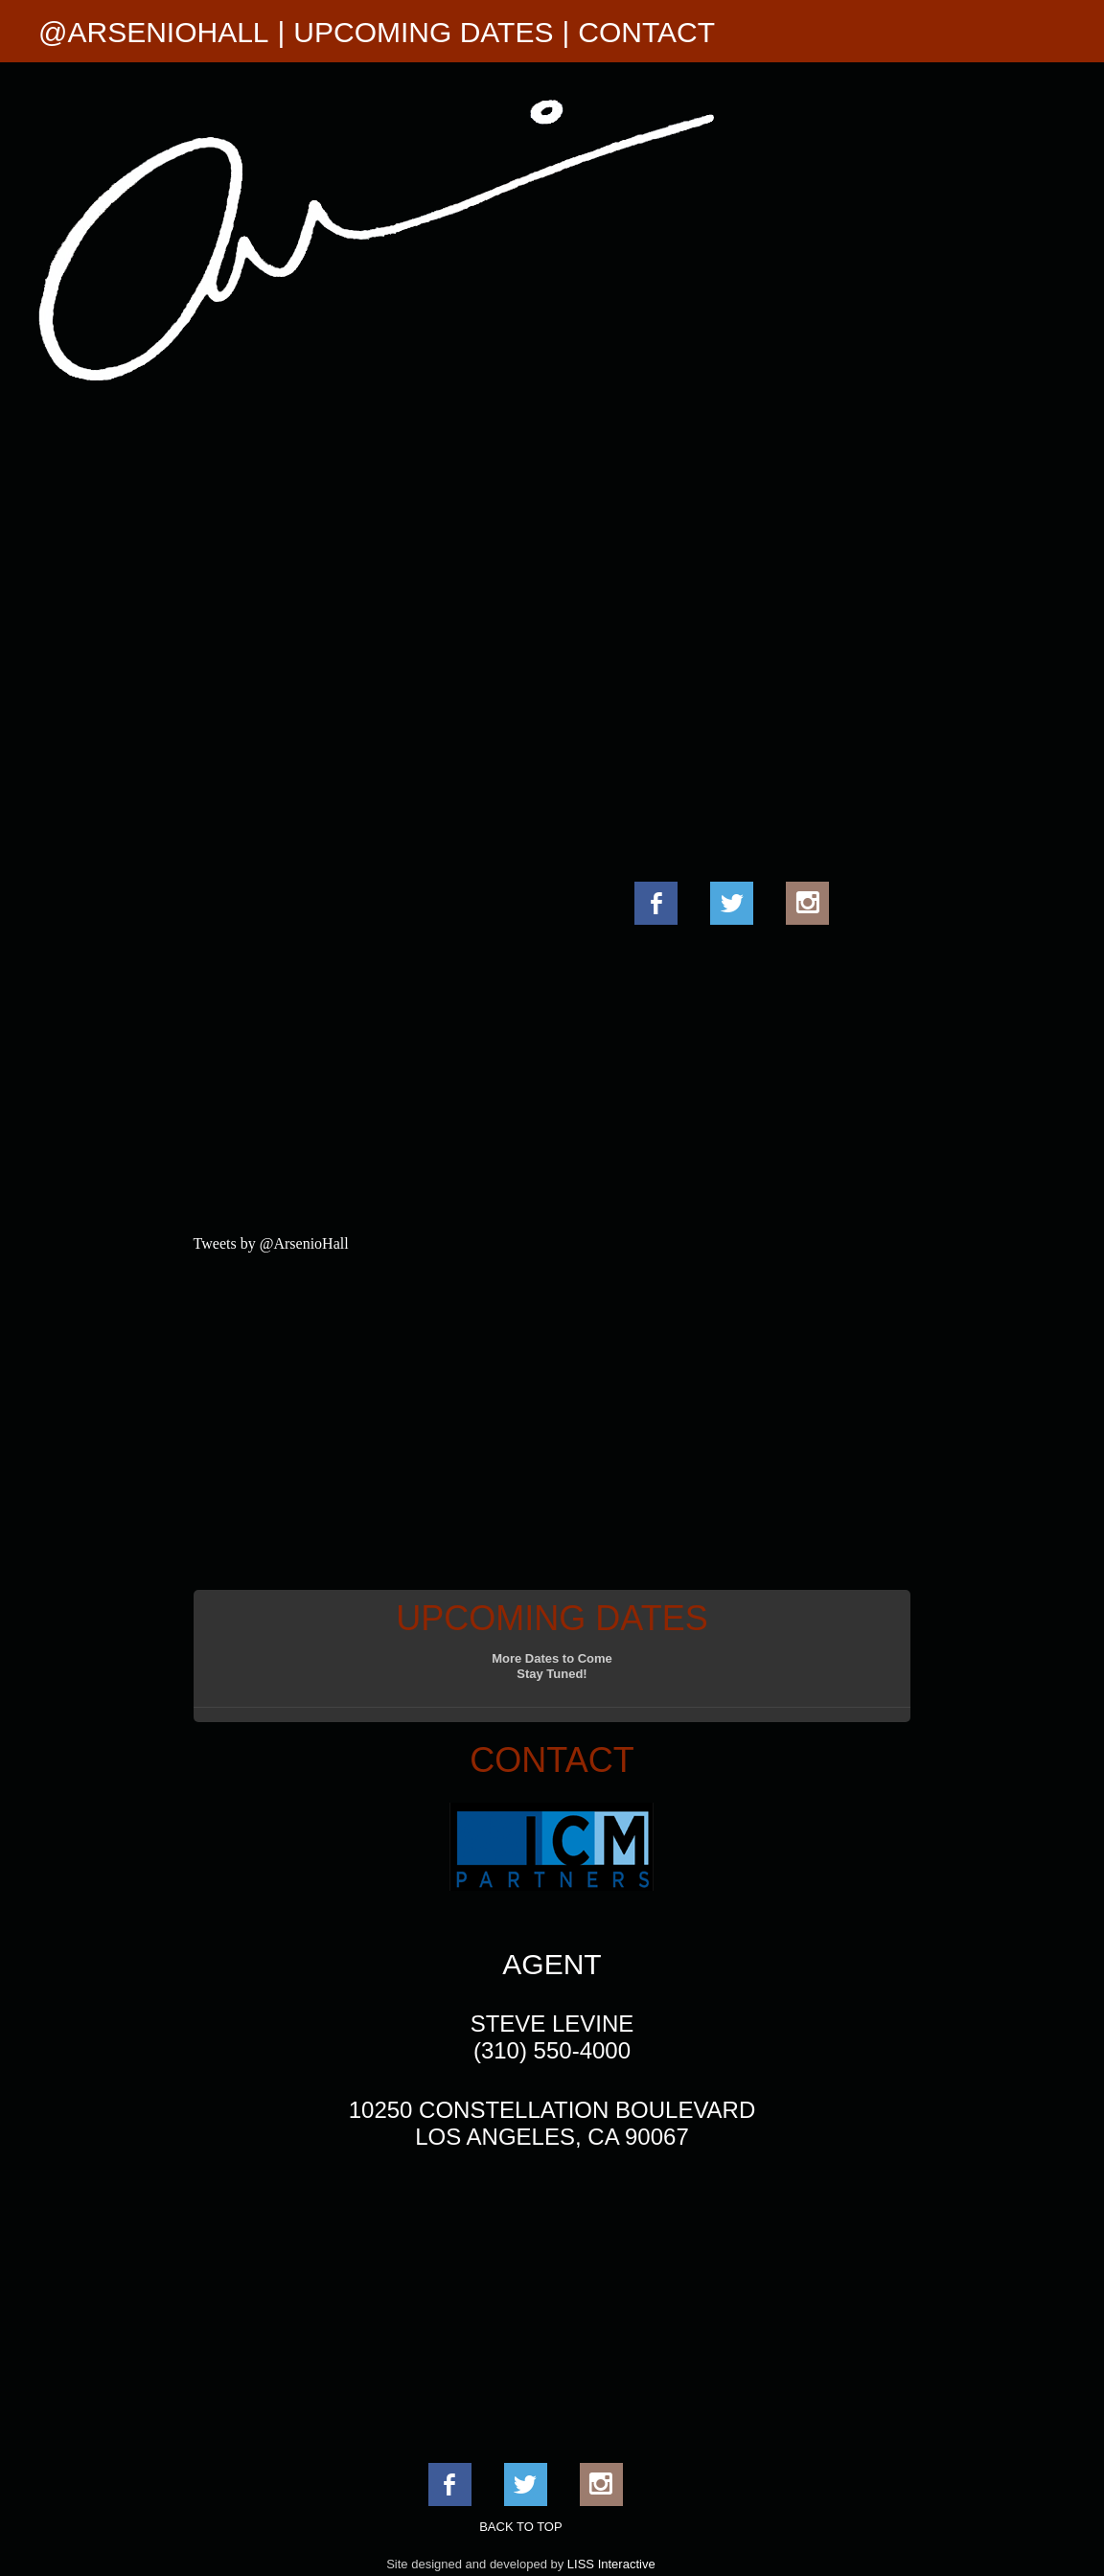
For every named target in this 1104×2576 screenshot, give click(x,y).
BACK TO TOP (520, 2526)
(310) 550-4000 (552, 2050)
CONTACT (646, 32)
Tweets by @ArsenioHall (271, 1243)
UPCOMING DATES (423, 32)
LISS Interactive (611, 2564)
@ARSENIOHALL (153, 32)
